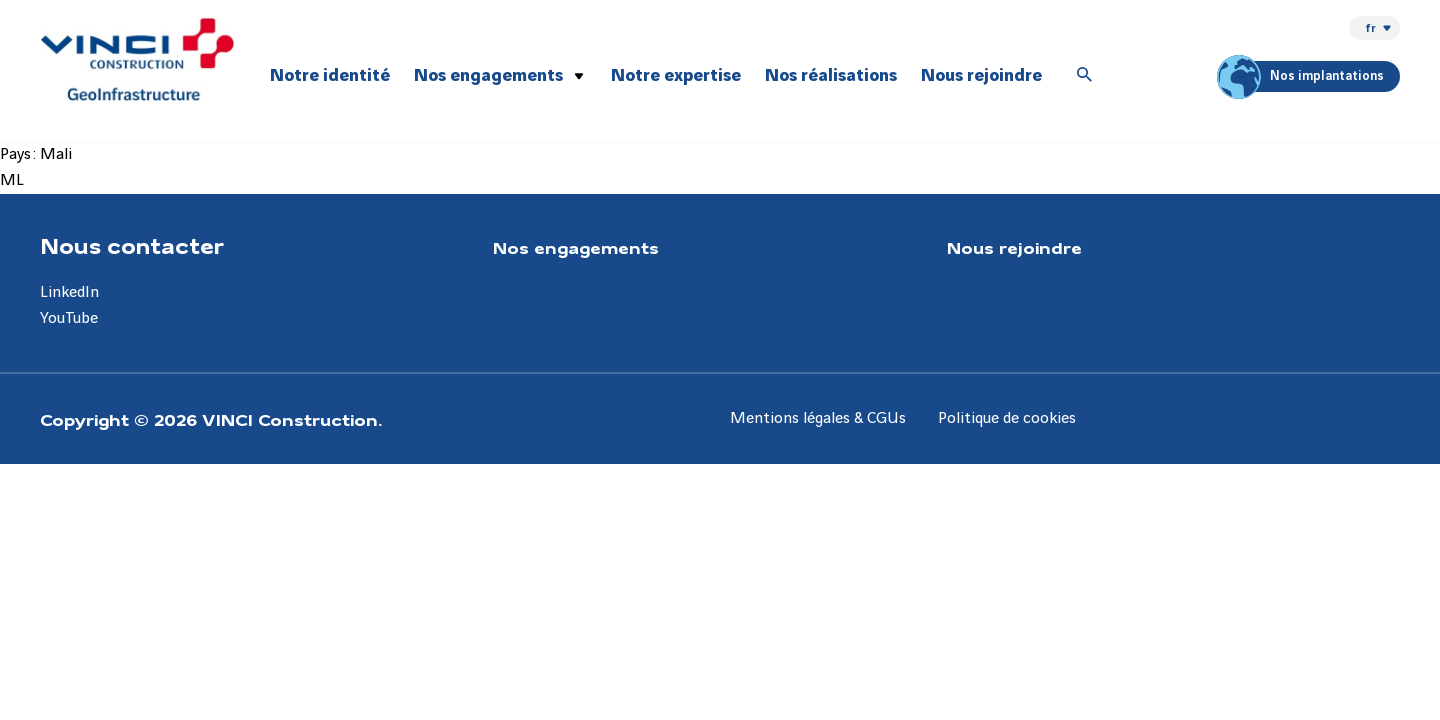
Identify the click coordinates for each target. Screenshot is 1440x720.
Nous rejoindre (981, 75)
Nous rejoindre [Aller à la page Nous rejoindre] (1014, 247)
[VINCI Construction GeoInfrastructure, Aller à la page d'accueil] (137, 59)
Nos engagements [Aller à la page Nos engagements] (576, 247)
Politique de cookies (1007, 418)
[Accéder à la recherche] (1085, 76)
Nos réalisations (831, 75)
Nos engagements (488, 75)
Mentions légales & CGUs (818, 418)
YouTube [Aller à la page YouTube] (69, 318)
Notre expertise (676, 75)
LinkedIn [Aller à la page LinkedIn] (69, 292)
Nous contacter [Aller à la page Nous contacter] (132, 245)
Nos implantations (1303, 76)
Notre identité (330, 75)
